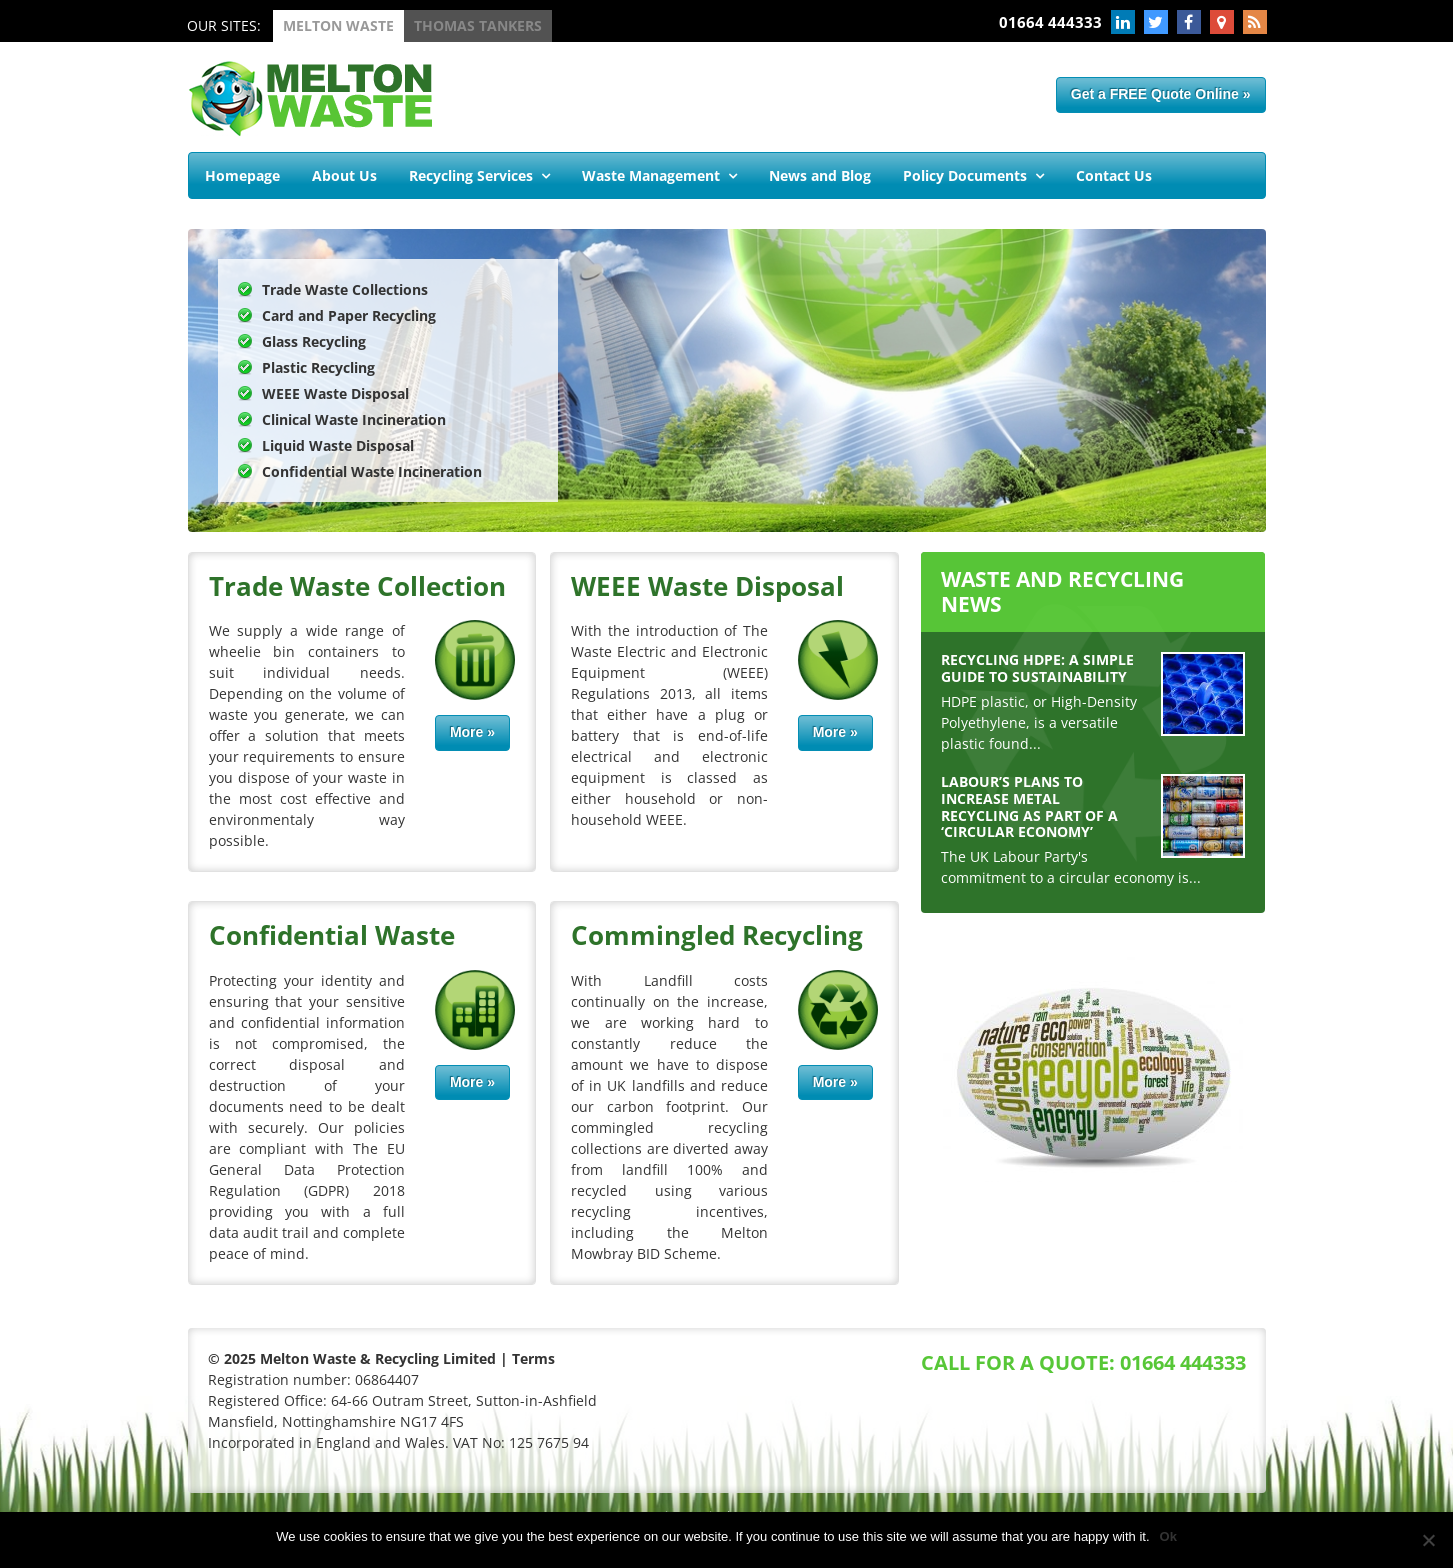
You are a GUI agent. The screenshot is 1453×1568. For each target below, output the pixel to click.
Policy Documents (965, 175)
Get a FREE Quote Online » (1161, 94)
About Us (344, 175)
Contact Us (1114, 175)
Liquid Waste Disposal (338, 445)
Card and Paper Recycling (349, 315)
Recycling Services (471, 175)
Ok (1168, 1536)
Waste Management (651, 175)
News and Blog (820, 175)
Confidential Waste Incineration (372, 471)
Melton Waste (338, 25)
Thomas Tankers (478, 25)
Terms (533, 1358)
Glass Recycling (314, 341)
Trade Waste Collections (345, 289)
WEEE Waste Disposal (335, 393)
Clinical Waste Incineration (354, 419)
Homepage (242, 175)
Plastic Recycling (318, 367)
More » (472, 732)
